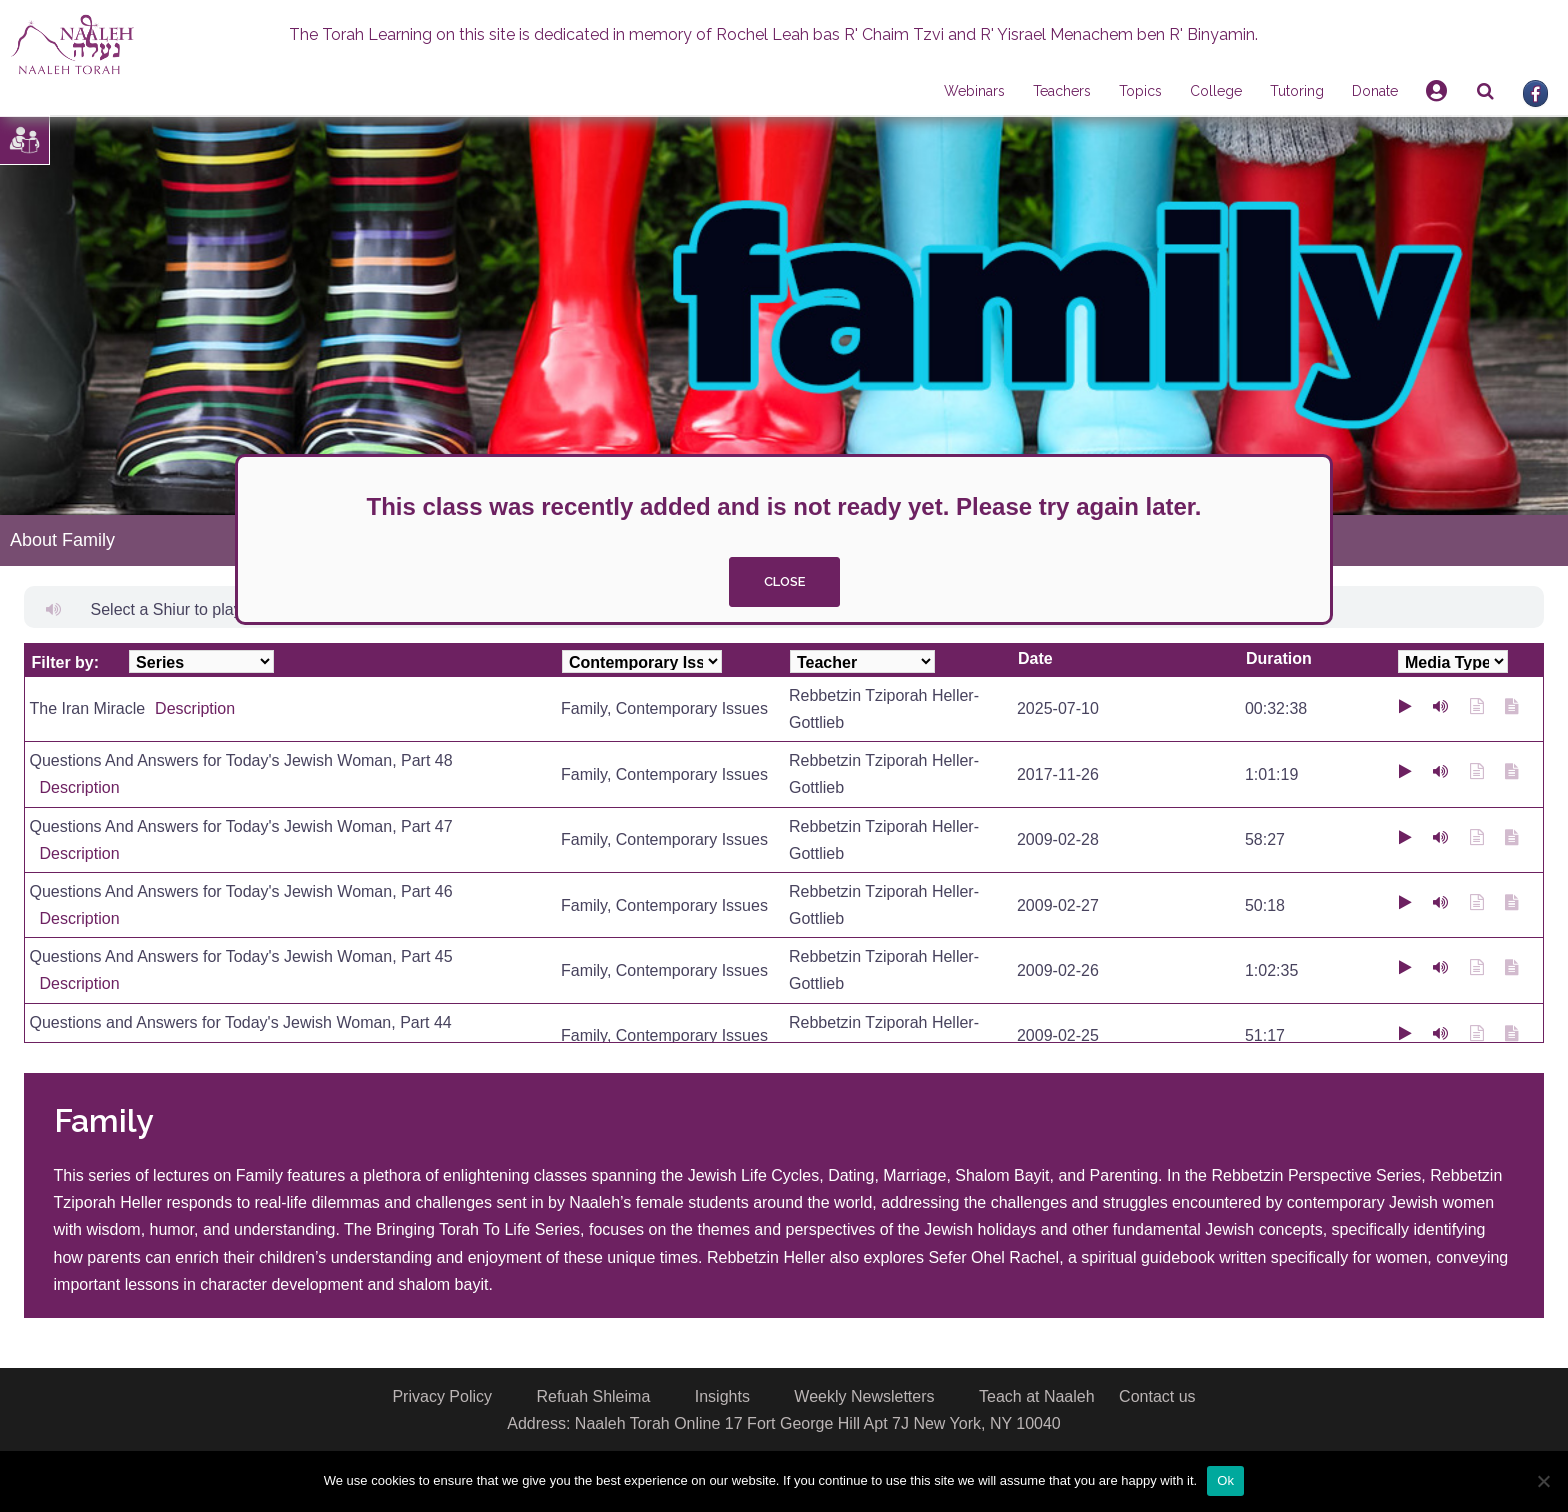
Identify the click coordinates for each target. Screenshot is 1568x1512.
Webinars (974, 91)
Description (195, 708)
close (784, 581)
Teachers (1062, 91)
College (1216, 91)
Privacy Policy (442, 1396)
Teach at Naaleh (1037, 1396)
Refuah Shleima (593, 1396)
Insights (722, 1396)
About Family (62, 540)
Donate (1375, 91)
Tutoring (1297, 91)
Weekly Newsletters (864, 1396)
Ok (1225, 1480)
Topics (1140, 91)
